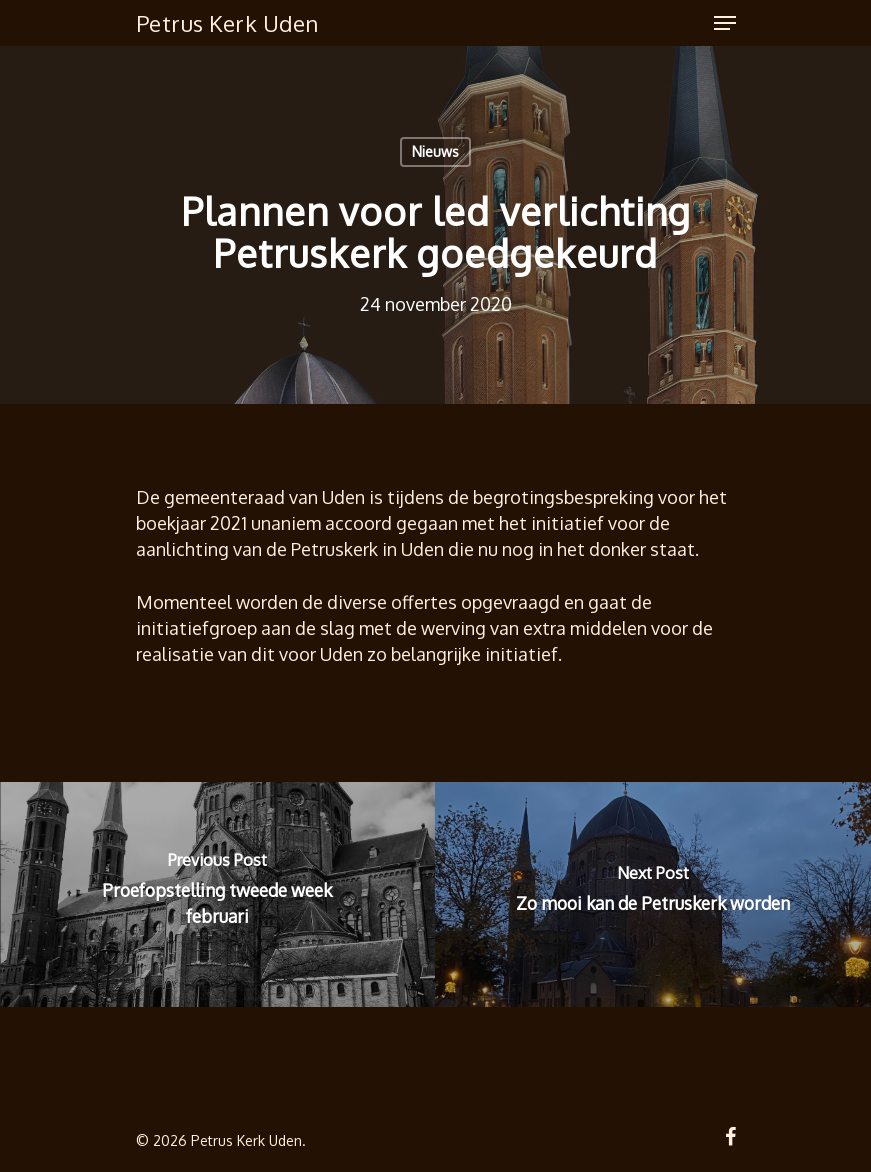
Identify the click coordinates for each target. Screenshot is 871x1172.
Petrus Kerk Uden (227, 23)
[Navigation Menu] (725, 23)
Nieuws (435, 151)
